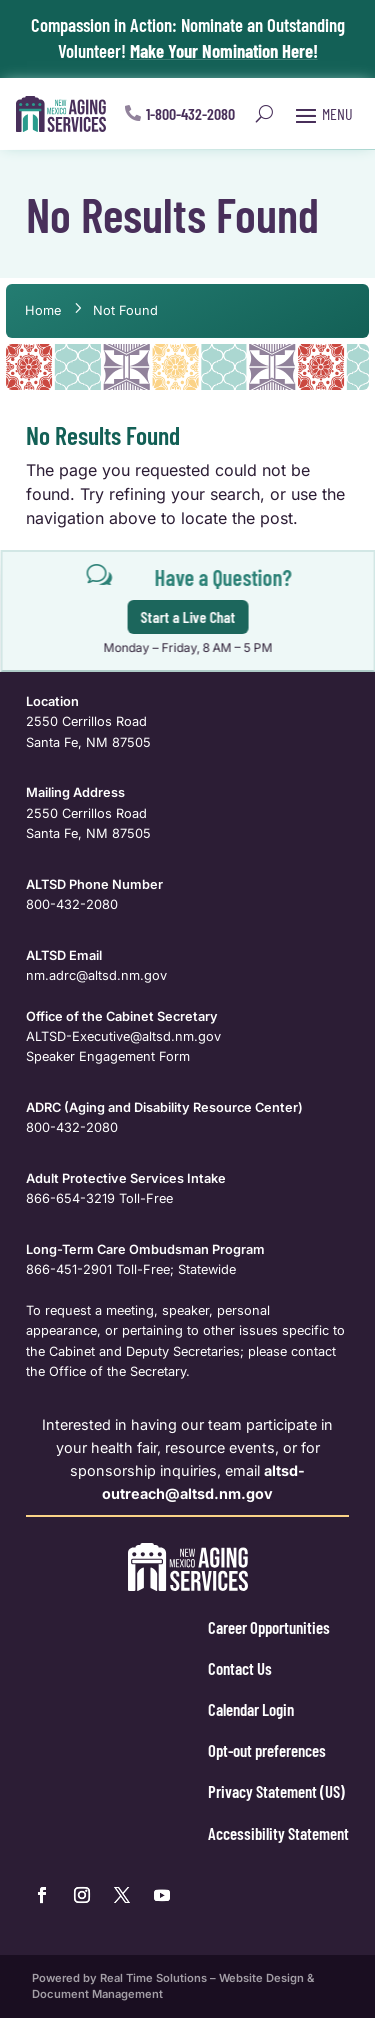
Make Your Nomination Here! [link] (224, 50)
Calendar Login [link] (251, 1709)
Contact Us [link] (240, 1668)
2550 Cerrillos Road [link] (86, 721)
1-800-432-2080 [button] (190, 113)
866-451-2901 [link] (69, 1269)
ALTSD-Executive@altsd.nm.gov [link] (123, 1036)
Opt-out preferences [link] (267, 1750)
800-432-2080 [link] (72, 904)
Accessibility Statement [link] (278, 1833)
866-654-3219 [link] (70, 1198)
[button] (321, 114)
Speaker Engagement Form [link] (108, 1056)
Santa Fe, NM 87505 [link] (88, 742)
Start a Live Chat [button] (190, 616)
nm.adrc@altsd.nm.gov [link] (96, 975)
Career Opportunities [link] (269, 1627)
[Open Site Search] (264, 114)
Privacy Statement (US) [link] (276, 1791)
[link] (61, 114)
